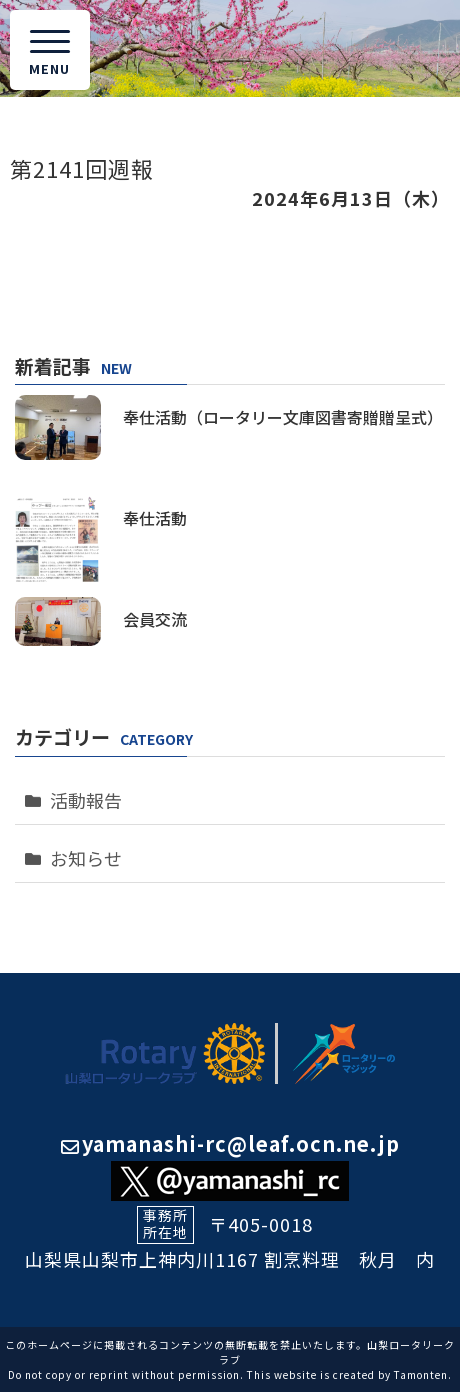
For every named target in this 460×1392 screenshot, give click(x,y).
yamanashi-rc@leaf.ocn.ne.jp (230, 1143)
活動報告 (86, 800)
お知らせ (86, 858)
